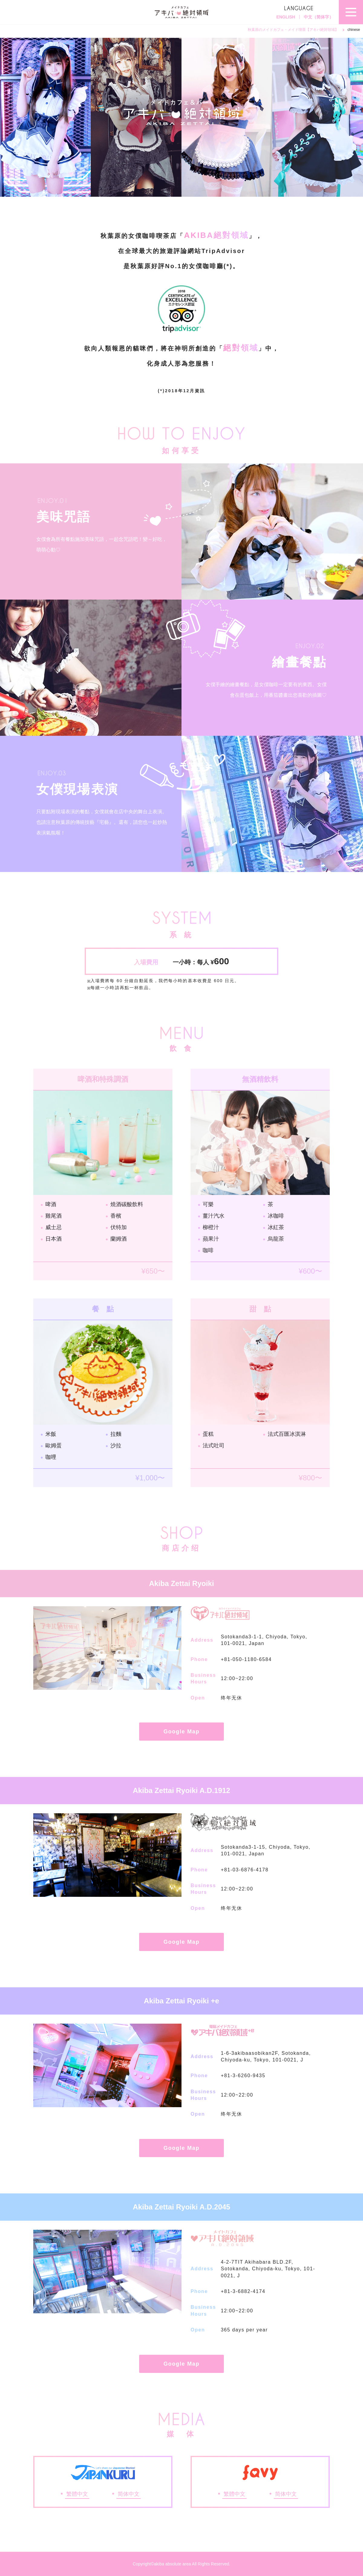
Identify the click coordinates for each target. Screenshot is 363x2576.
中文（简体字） (318, 17)
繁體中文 (77, 2494)
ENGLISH (285, 17)
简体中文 (128, 2494)
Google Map (182, 1732)
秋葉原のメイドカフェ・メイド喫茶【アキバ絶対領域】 (293, 30)
